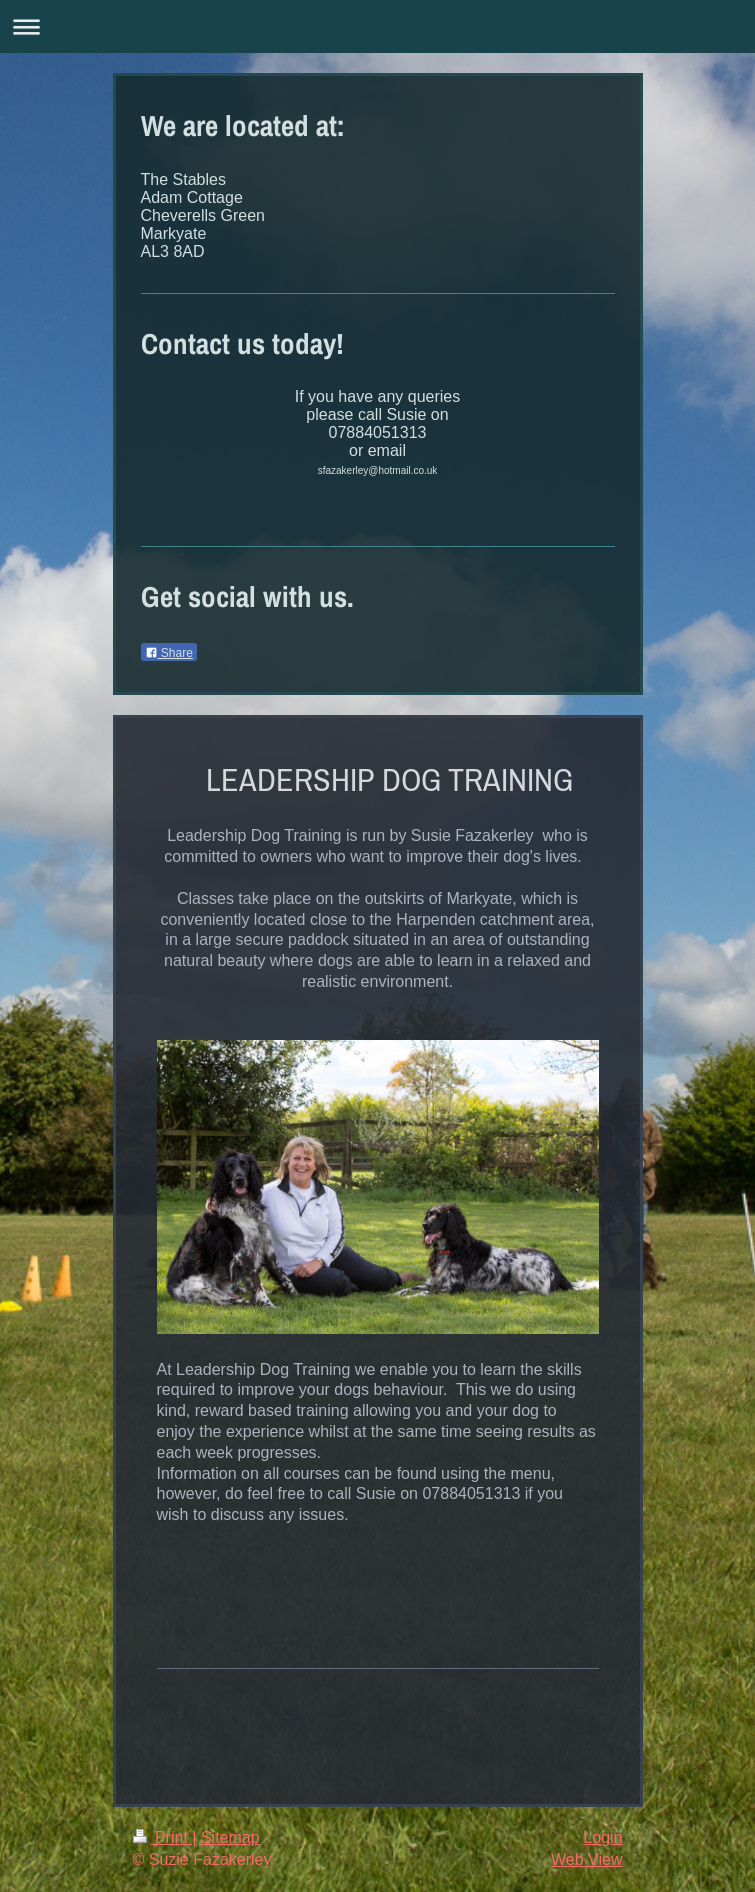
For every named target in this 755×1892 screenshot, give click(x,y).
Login (602, 1837)
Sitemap (230, 1837)
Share (169, 653)
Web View (586, 1859)
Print (163, 1837)
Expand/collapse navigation (377, 26)
